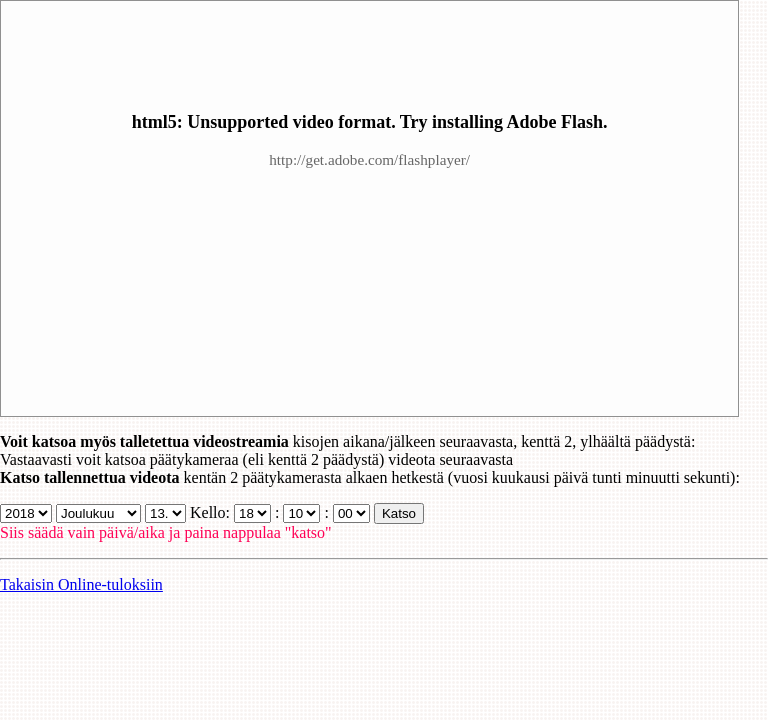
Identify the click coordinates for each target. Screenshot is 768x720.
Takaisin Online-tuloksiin (81, 584)
